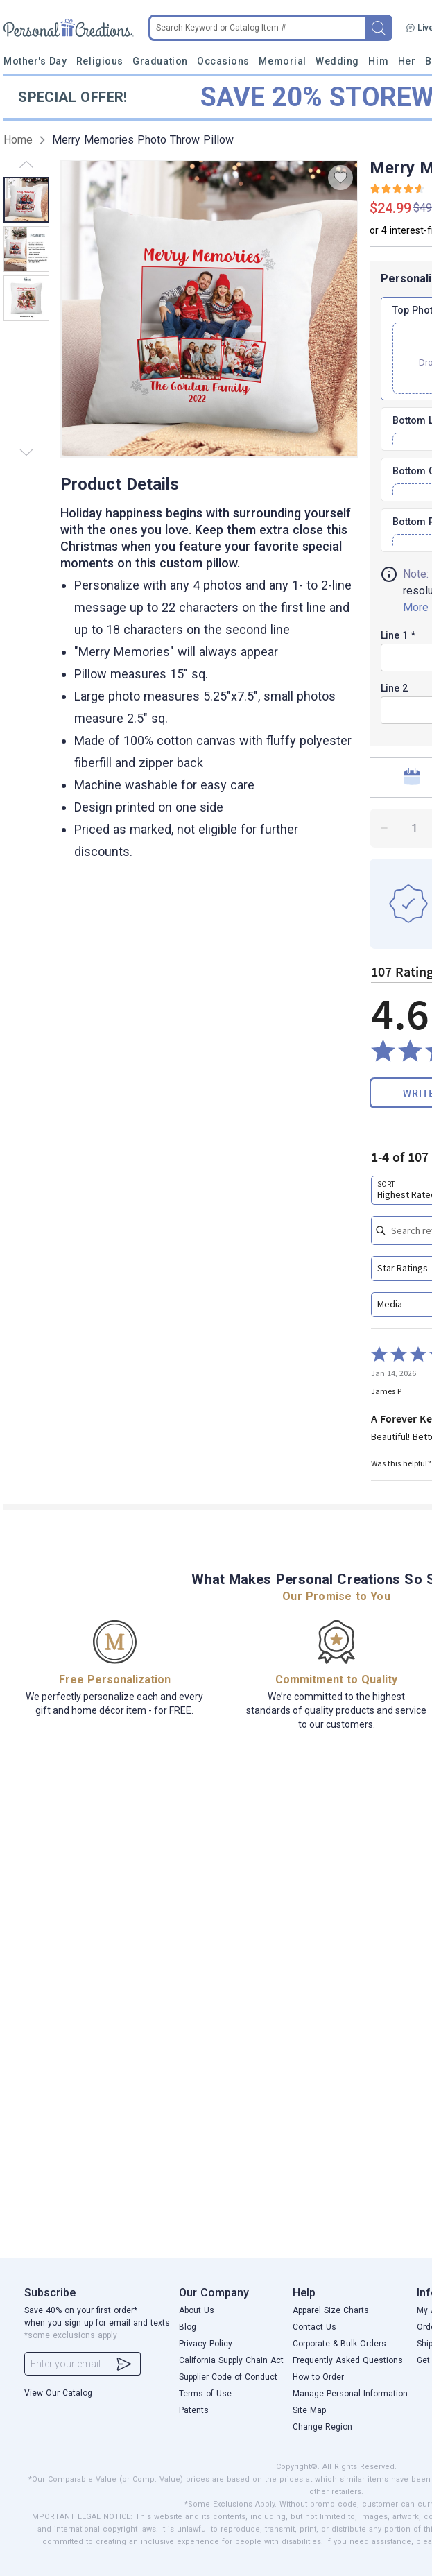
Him (378, 61)
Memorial (282, 61)
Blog (187, 2327)
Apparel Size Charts (331, 2310)
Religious (99, 61)
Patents (194, 2410)
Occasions (223, 61)
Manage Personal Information (350, 2393)
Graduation (159, 61)
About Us (196, 2310)
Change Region (322, 2427)
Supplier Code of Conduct (228, 2377)
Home (18, 139)
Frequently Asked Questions (348, 2360)
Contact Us (314, 2327)
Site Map (309, 2410)
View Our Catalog (58, 2393)
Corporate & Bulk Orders (339, 2344)
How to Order (318, 2377)
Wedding (337, 61)
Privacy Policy (205, 2344)
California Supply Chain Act (231, 2360)
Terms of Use (205, 2393)
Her (407, 61)
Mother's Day (35, 61)
